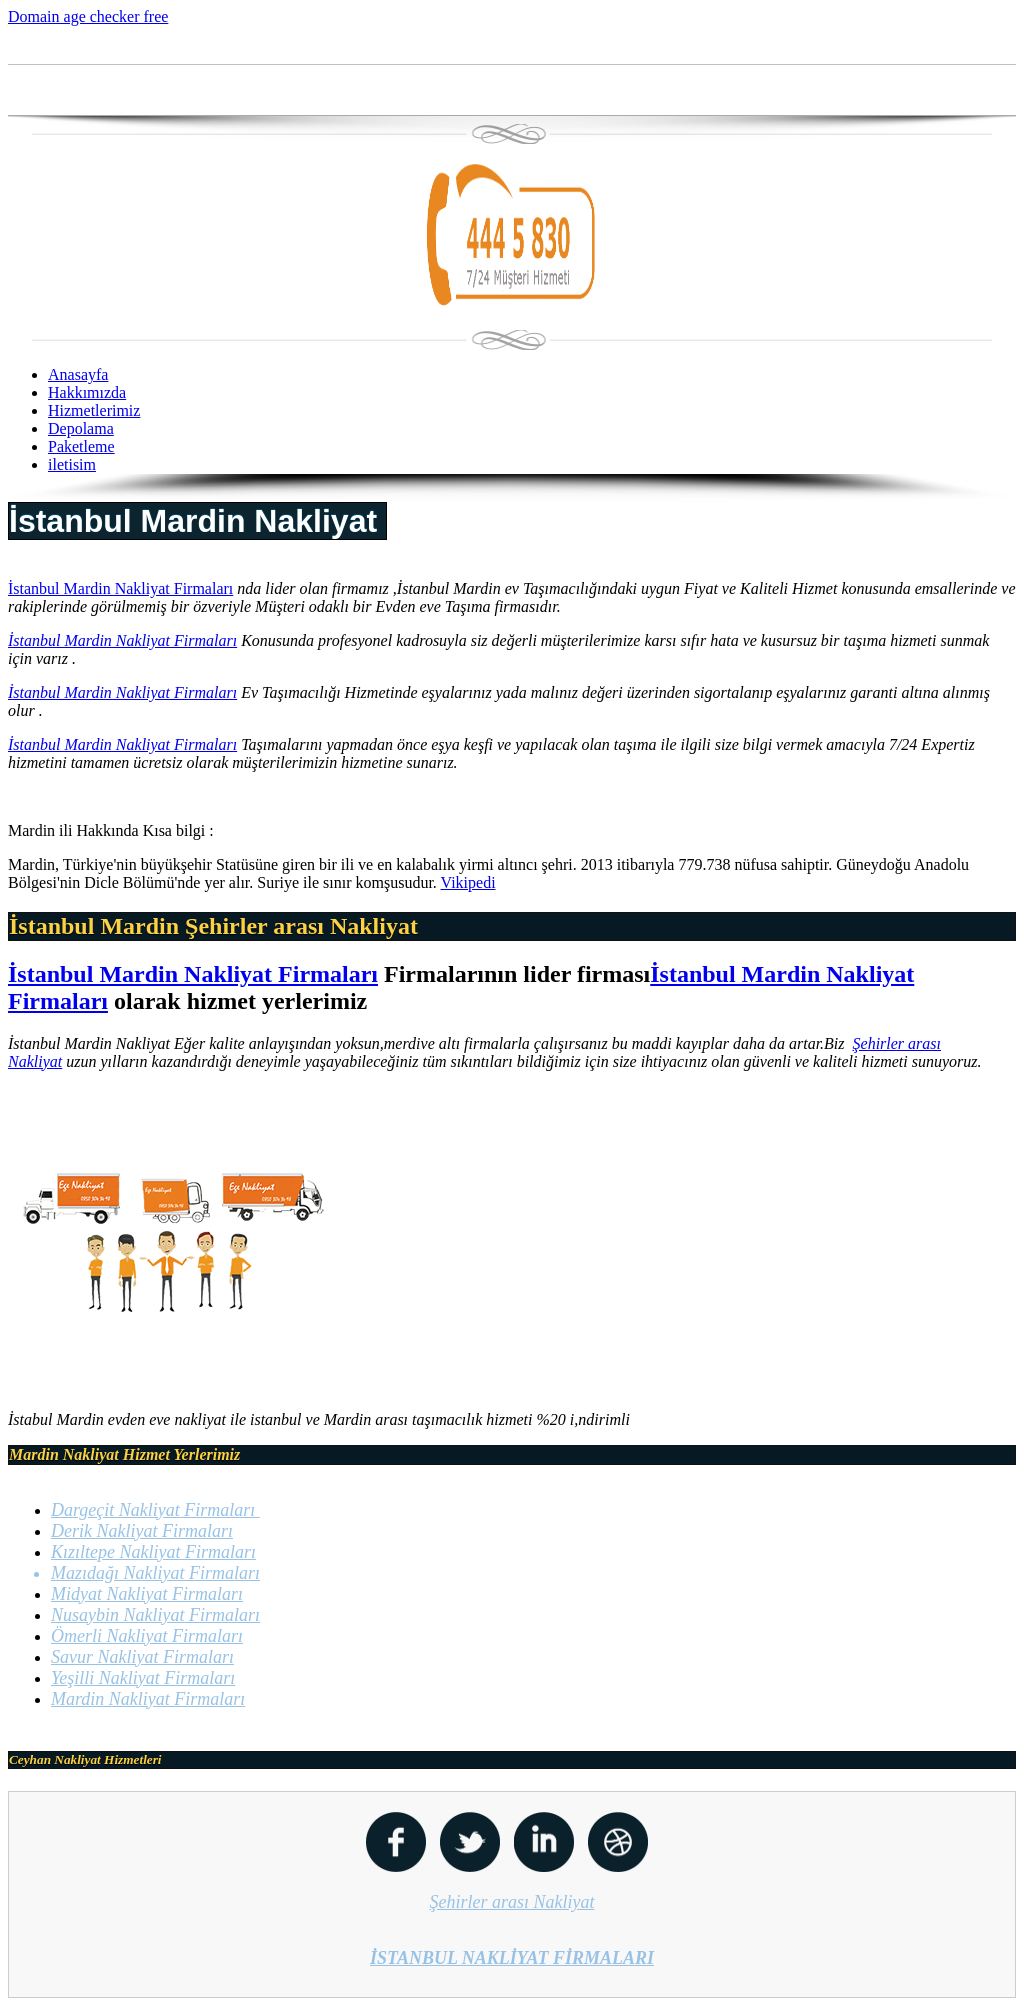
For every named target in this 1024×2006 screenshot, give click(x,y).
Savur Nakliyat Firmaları (142, 1657)
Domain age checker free (88, 16)
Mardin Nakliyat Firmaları (148, 1699)
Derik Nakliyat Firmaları (142, 1531)
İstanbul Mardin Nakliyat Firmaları (120, 588)
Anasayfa (78, 374)
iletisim (72, 464)
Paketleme (81, 446)
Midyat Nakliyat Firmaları (147, 1594)
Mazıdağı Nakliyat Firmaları (155, 1573)
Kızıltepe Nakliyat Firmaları (153, 1552)
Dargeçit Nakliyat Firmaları (155, 1510)
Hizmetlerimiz (94, 410)
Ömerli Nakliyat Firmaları (147, 1636)
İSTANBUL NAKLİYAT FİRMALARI (512, 1958)
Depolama (81, 428)
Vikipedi (468, 882)
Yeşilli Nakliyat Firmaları (143, 1678)
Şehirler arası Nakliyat (512, 1902)
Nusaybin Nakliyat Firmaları (155, 1615)
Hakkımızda (87, 392)
